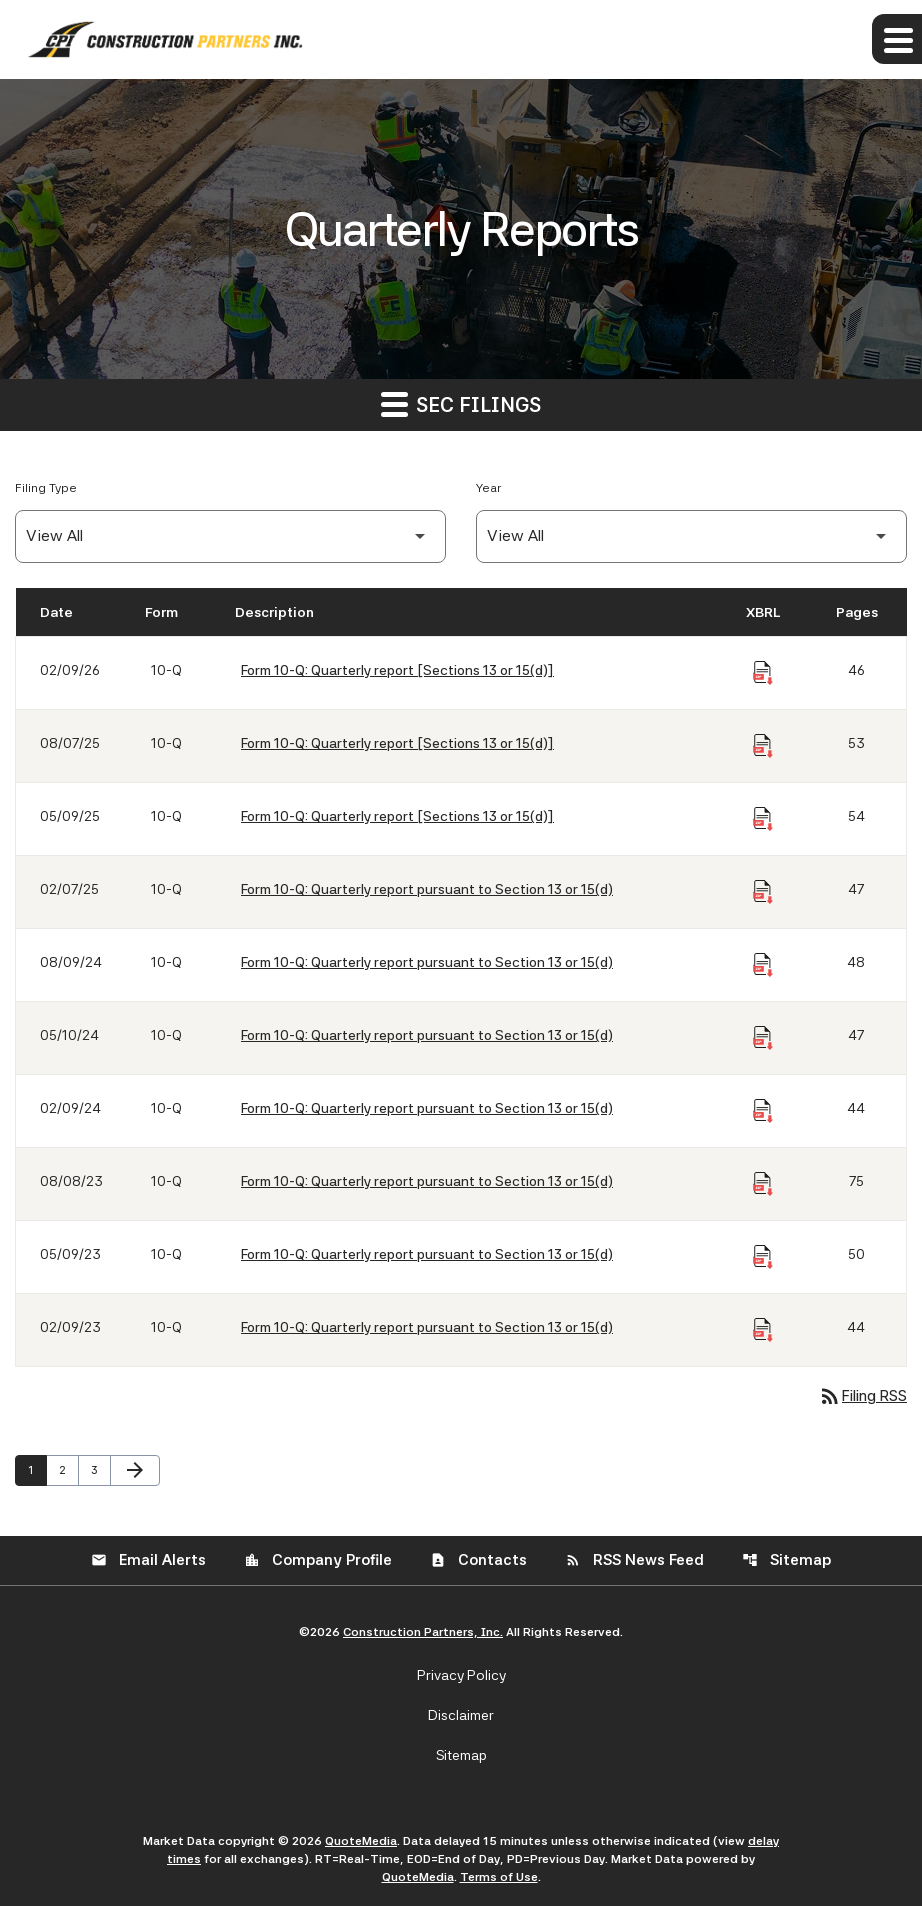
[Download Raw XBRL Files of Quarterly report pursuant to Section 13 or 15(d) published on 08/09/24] (763, 965)
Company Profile (318, 1560)
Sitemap (786, 1560)
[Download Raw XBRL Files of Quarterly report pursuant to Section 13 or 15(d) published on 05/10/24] (763, 1038)
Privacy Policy (461, 1675)
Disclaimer (461, 1715)
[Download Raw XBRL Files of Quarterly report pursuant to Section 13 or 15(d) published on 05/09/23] (763, 1257)
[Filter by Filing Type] (230, 536)
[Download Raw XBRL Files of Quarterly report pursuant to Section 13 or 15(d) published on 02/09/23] (763, 1330)
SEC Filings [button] (461, 403)
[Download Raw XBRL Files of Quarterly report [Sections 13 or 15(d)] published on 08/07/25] (763, 746)
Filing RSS (862, 1396)
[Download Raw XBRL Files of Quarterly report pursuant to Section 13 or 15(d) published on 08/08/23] (763, 1184)
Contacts (478, 1560)
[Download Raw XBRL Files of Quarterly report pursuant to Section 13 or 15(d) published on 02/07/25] (763, 892)
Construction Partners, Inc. (423, 1632)
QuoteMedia (361, 1841)
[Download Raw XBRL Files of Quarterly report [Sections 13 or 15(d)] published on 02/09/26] (763, 673)
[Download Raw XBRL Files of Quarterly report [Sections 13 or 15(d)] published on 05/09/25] (763, 819)
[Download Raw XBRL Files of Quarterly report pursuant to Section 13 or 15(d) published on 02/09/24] (763, 1111)
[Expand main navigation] (897, 39)
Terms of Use (499, 1877)
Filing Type (46, 488)
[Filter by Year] (691, 536)
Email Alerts (148, 1560)
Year (488, 488)
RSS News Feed (634, 1560)
